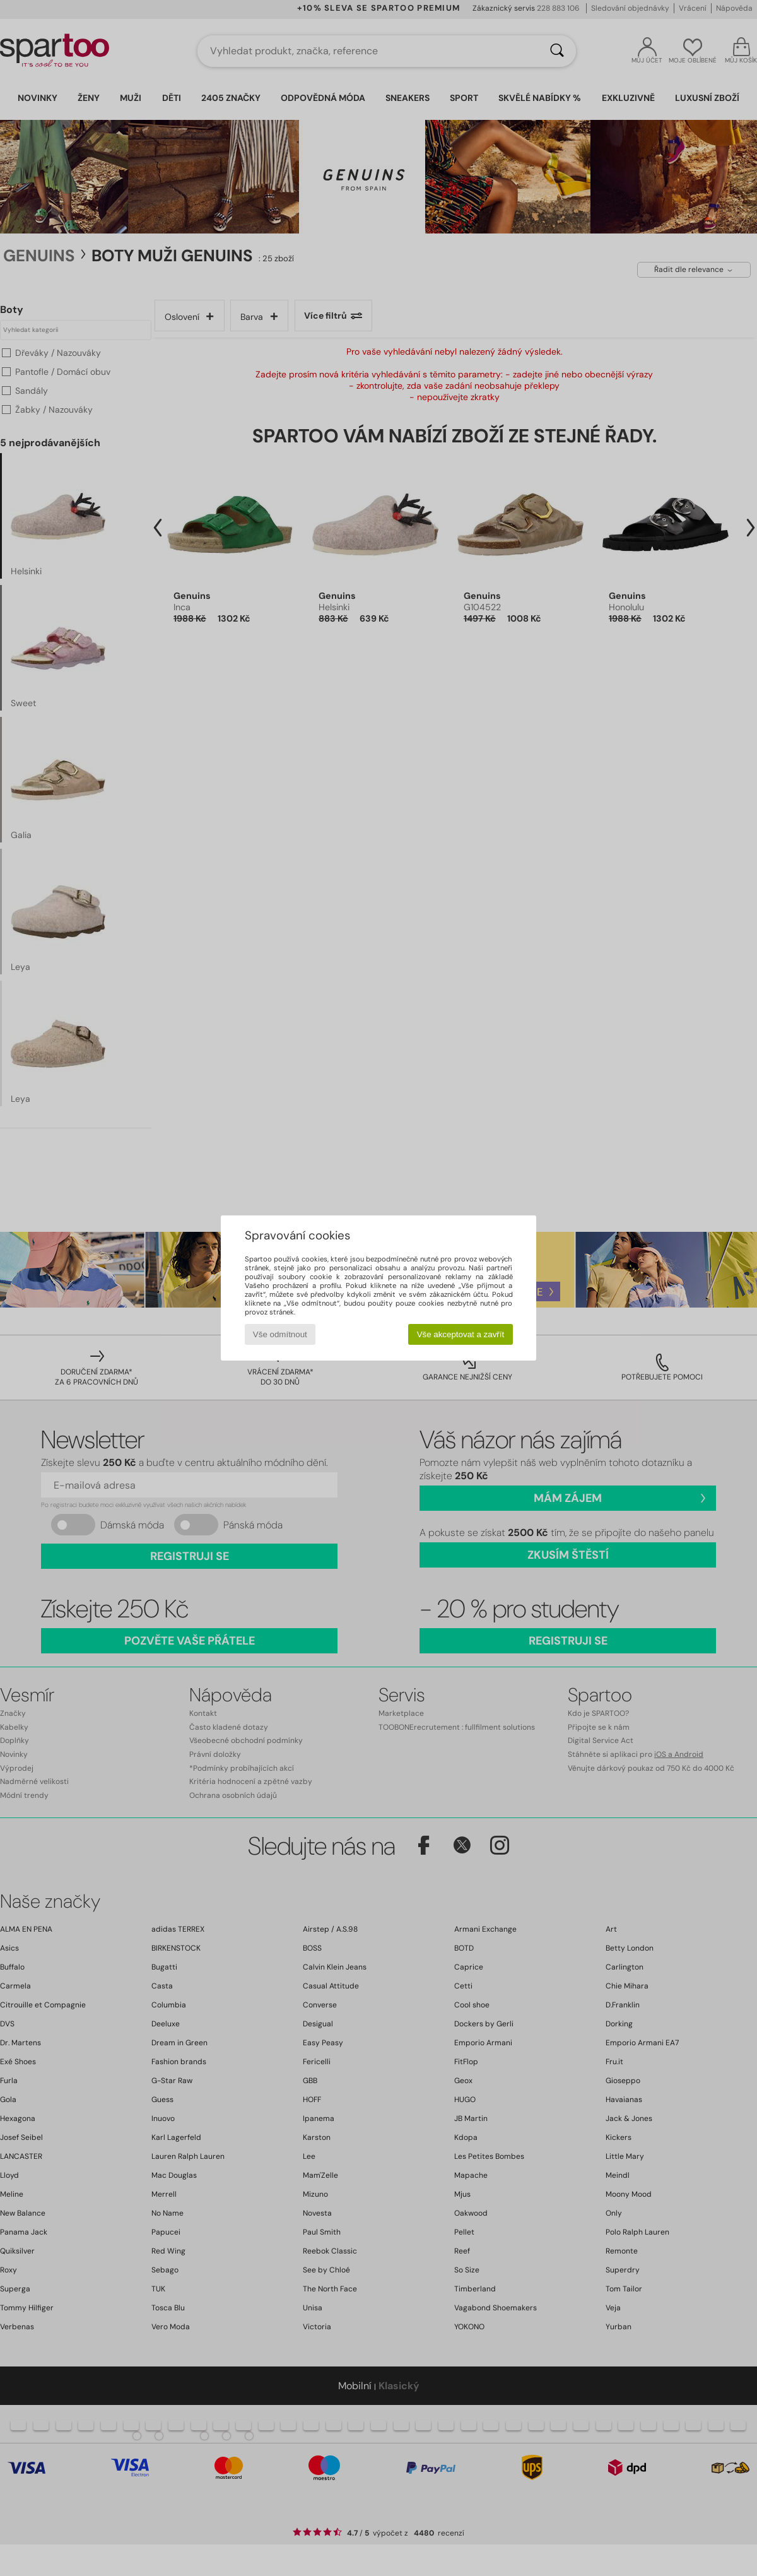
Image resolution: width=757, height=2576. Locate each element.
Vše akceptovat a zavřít (461, 1334)
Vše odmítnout (280, 1334)
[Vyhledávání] (557, 51)
